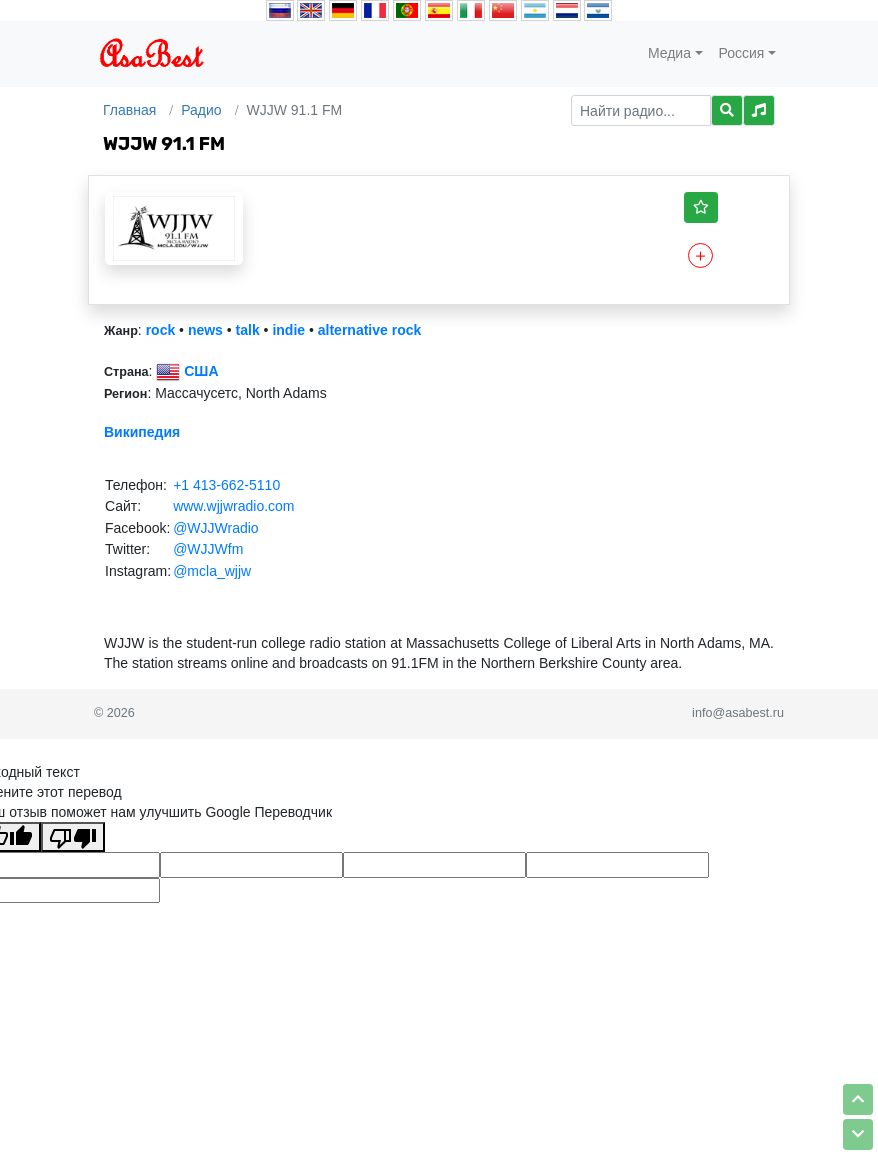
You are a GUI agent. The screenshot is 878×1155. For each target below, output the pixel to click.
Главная (129, 110)
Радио (201, 110)
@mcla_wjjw (212, 571)
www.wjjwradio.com (233, 506)
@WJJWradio (216, 528)
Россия (742, 53)
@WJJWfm (208, 549)
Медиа (669, 53)
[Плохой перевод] (73, 837)
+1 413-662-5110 (226, 485)
